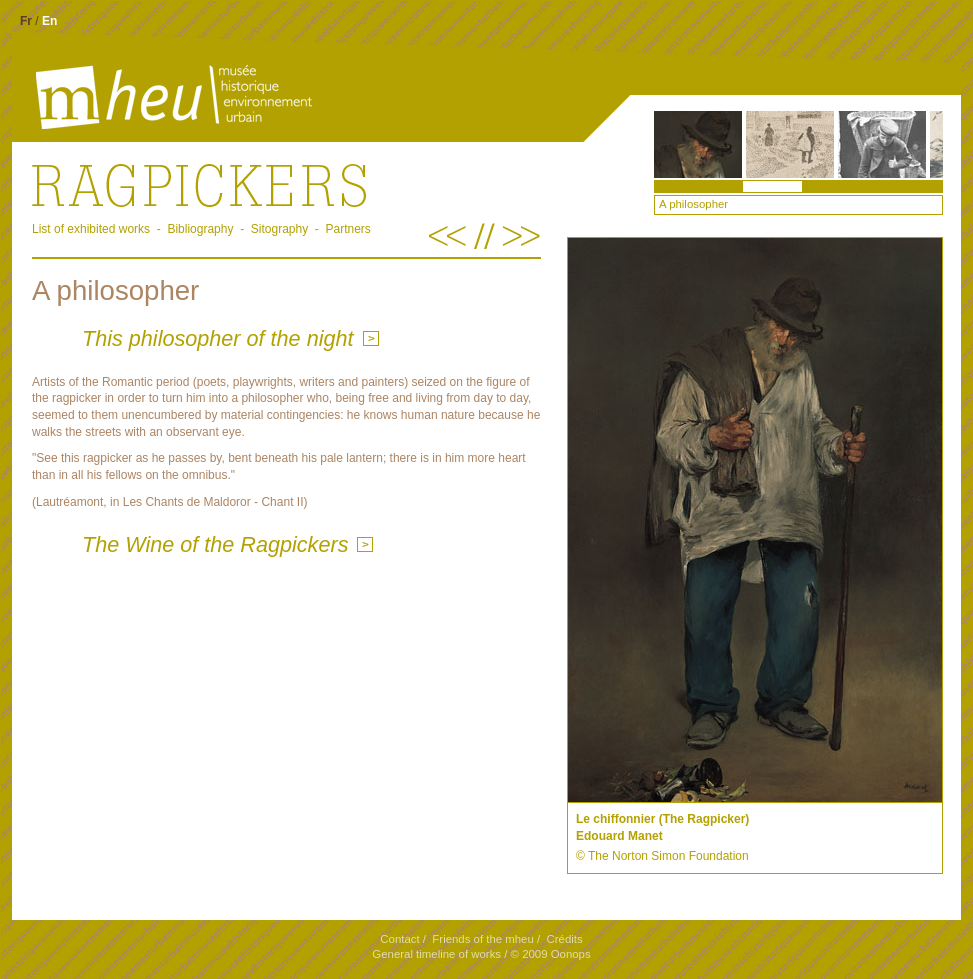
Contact (399, 939)
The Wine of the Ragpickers (215, 544)
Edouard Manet (619, 836)
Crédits (565, 939)
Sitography (279, 229)
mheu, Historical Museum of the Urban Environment (141, 98)
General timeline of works (436, 954)
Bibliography (200, 229)
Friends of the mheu (482, 939)
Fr (26, 21)
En (49, 21)
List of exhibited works (91, 229)
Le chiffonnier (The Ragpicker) (662, 819)
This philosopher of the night (218, 338)
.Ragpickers (286, 184)
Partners (348, 229)
